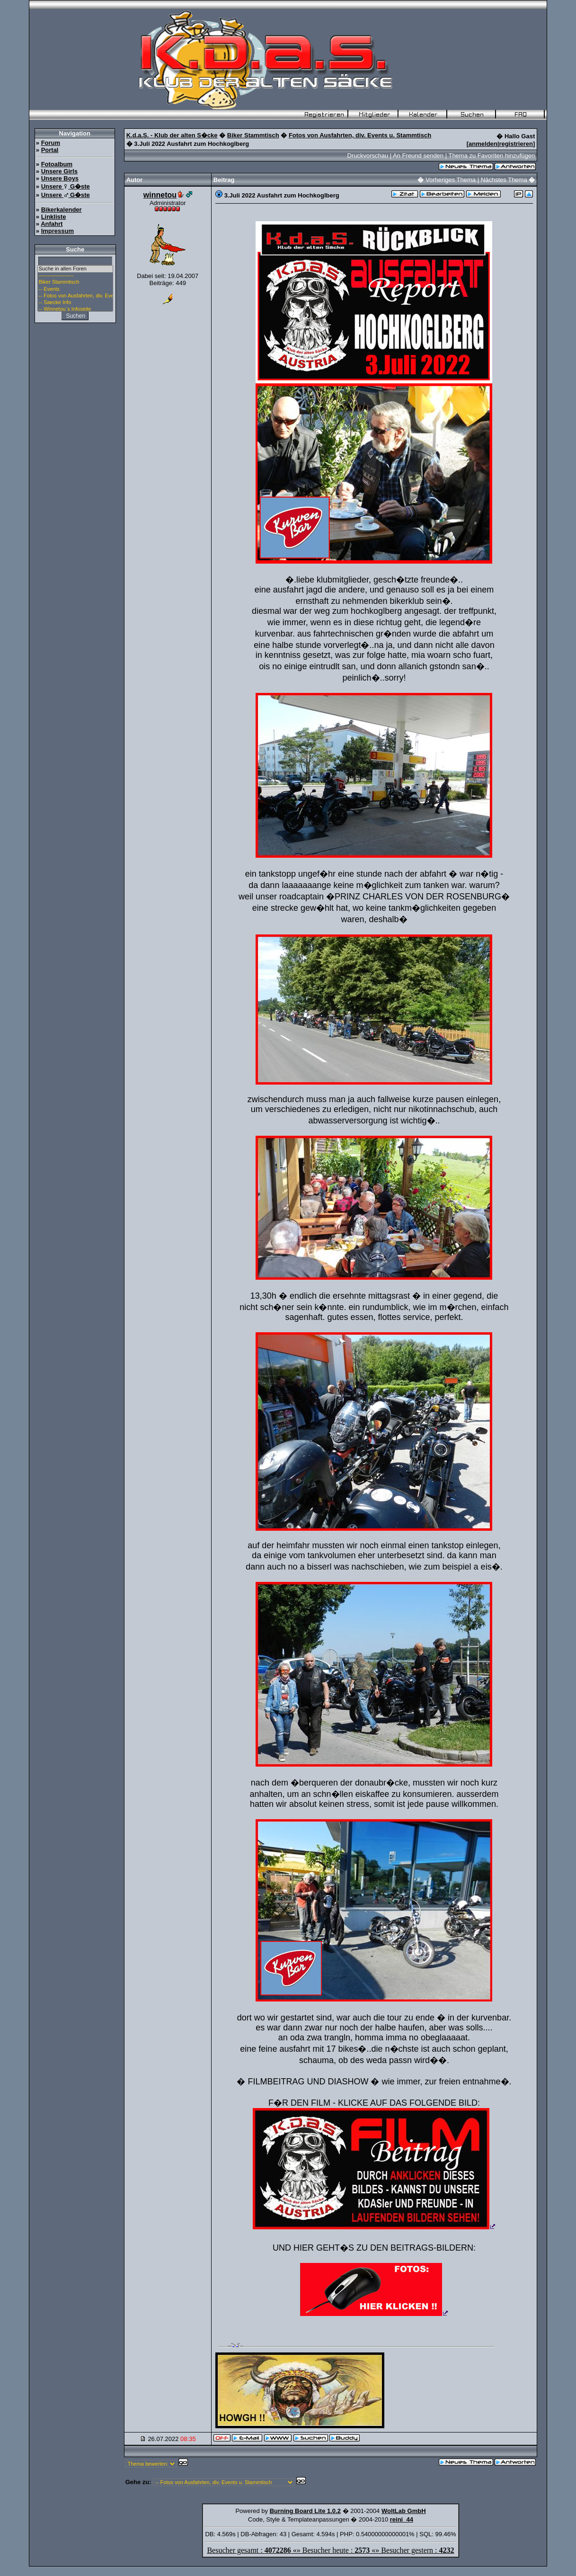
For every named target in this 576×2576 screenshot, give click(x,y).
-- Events (75, 289)
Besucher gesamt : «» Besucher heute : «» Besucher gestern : (330, 2550)
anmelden (483, 143)
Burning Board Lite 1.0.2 (305, 2510)
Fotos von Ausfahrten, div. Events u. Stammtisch (360, 135)
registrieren (516, 143)
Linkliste (53, 216)
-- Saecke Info (75, 302)
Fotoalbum (56, 164)
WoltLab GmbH (403, 2510)
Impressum (57, 230)
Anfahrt (51, 223)
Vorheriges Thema (450, 179)
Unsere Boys (60, 178)
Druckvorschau (368, 155)
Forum (50, 142)
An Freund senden (418, 155)
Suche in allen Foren (75, 269)
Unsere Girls (59, 171)
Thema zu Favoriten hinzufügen (491, 155)
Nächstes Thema (504, 179)
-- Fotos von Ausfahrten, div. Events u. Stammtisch (75, 296)
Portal (50, 149)
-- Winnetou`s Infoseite (75, 309)
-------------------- (75, 275)
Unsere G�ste (65, 186)
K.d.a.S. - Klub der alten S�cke (172, 135)
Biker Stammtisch (75, 282)
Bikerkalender (61, 209)
